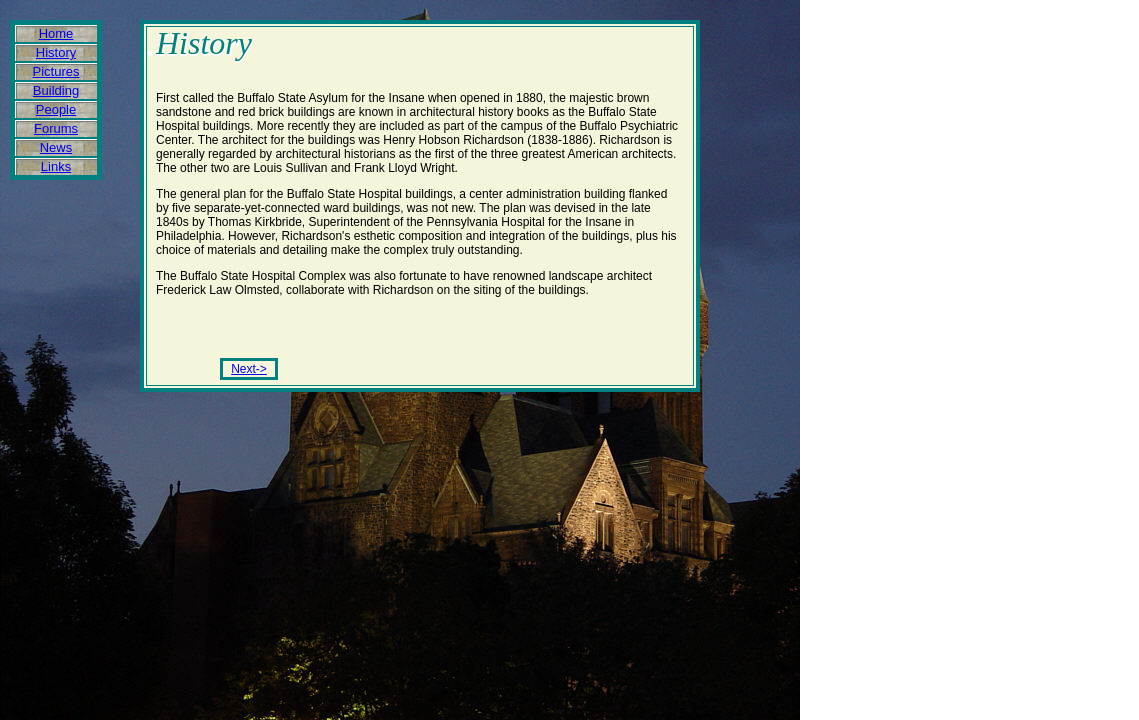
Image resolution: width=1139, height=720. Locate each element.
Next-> (249, 369)
